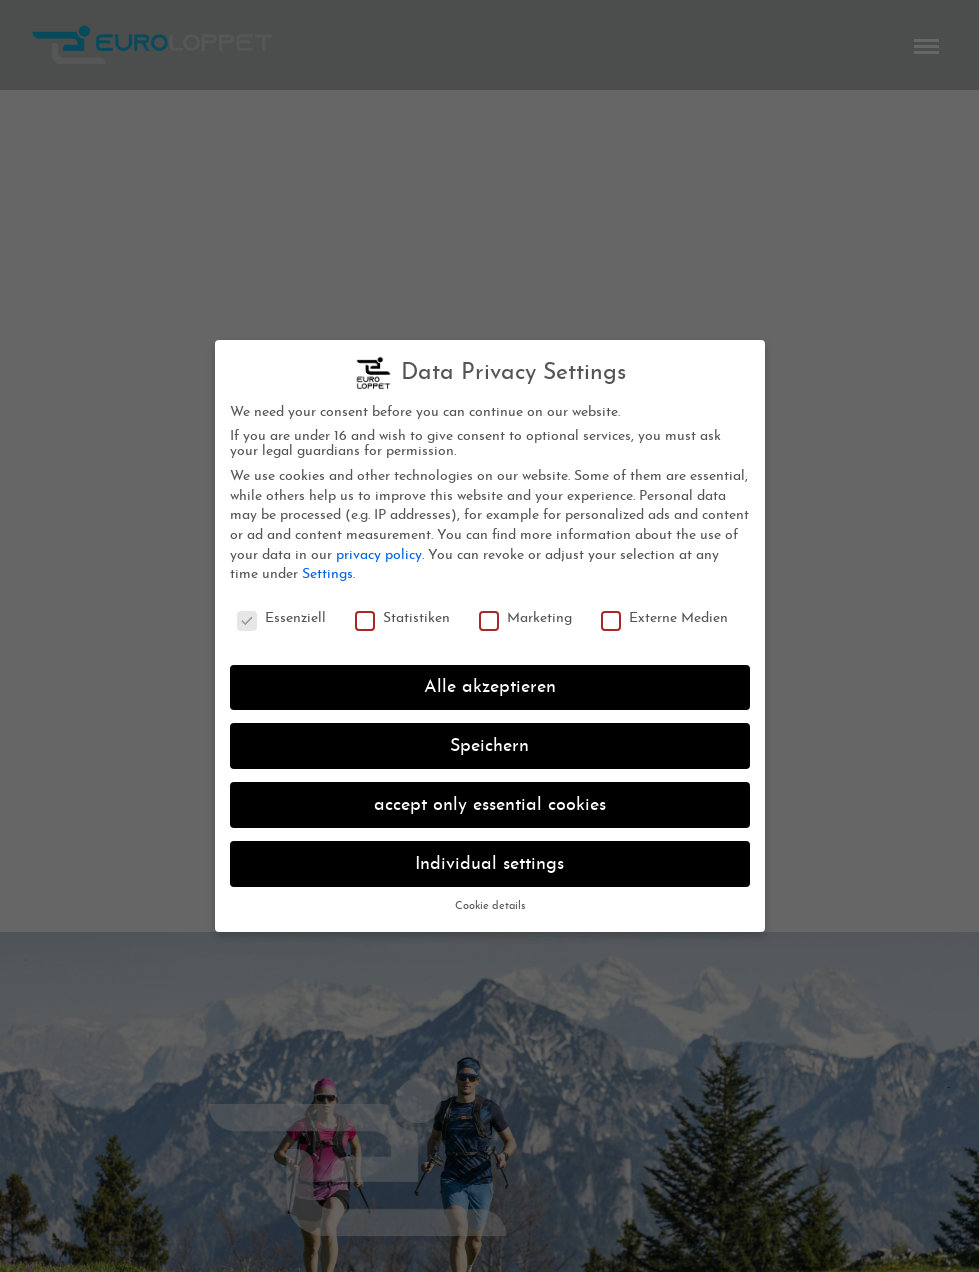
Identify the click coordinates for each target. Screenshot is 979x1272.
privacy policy (379, 552)
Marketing (525, 616)
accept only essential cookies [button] (490, 802)
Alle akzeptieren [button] (490, 684)
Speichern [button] (489, 743)
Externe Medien (664, 616)
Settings (327, 572)
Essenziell (281, 616)
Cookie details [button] (490, 904)
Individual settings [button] (489, 861)
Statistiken (402, 616)
